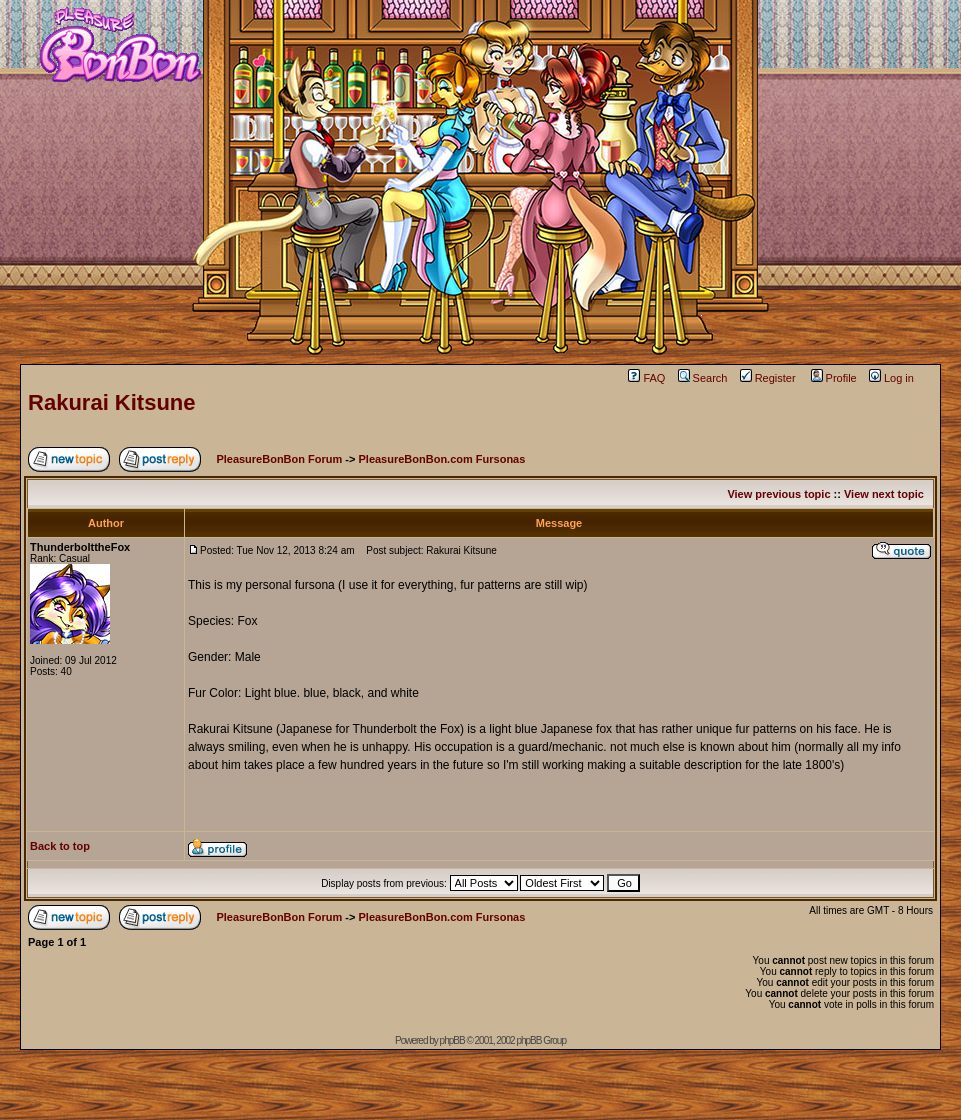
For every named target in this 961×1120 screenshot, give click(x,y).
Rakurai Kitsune (112, 402)
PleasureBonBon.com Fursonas (441, 459)
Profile (834, 378)
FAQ (646, 378)
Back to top (60, 846)
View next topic (884, 494)
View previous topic (778, 494)
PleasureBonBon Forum (279, 459)
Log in (891, 378)
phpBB (452, 1040)
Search (703, 378)
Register (768, 378)
